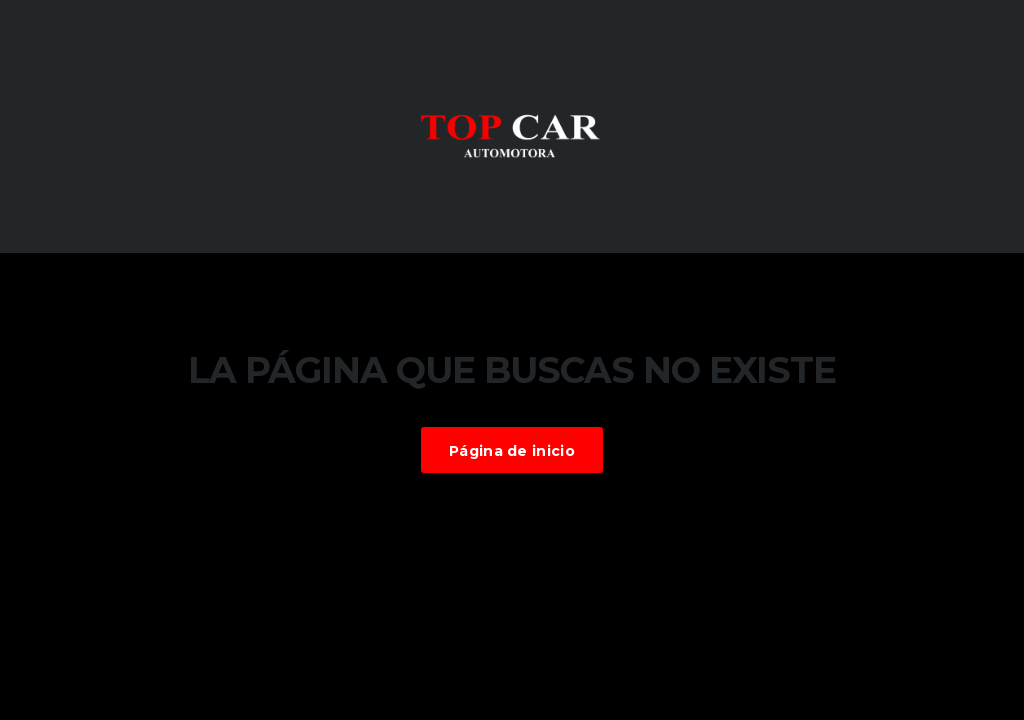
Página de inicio (512, 451)
